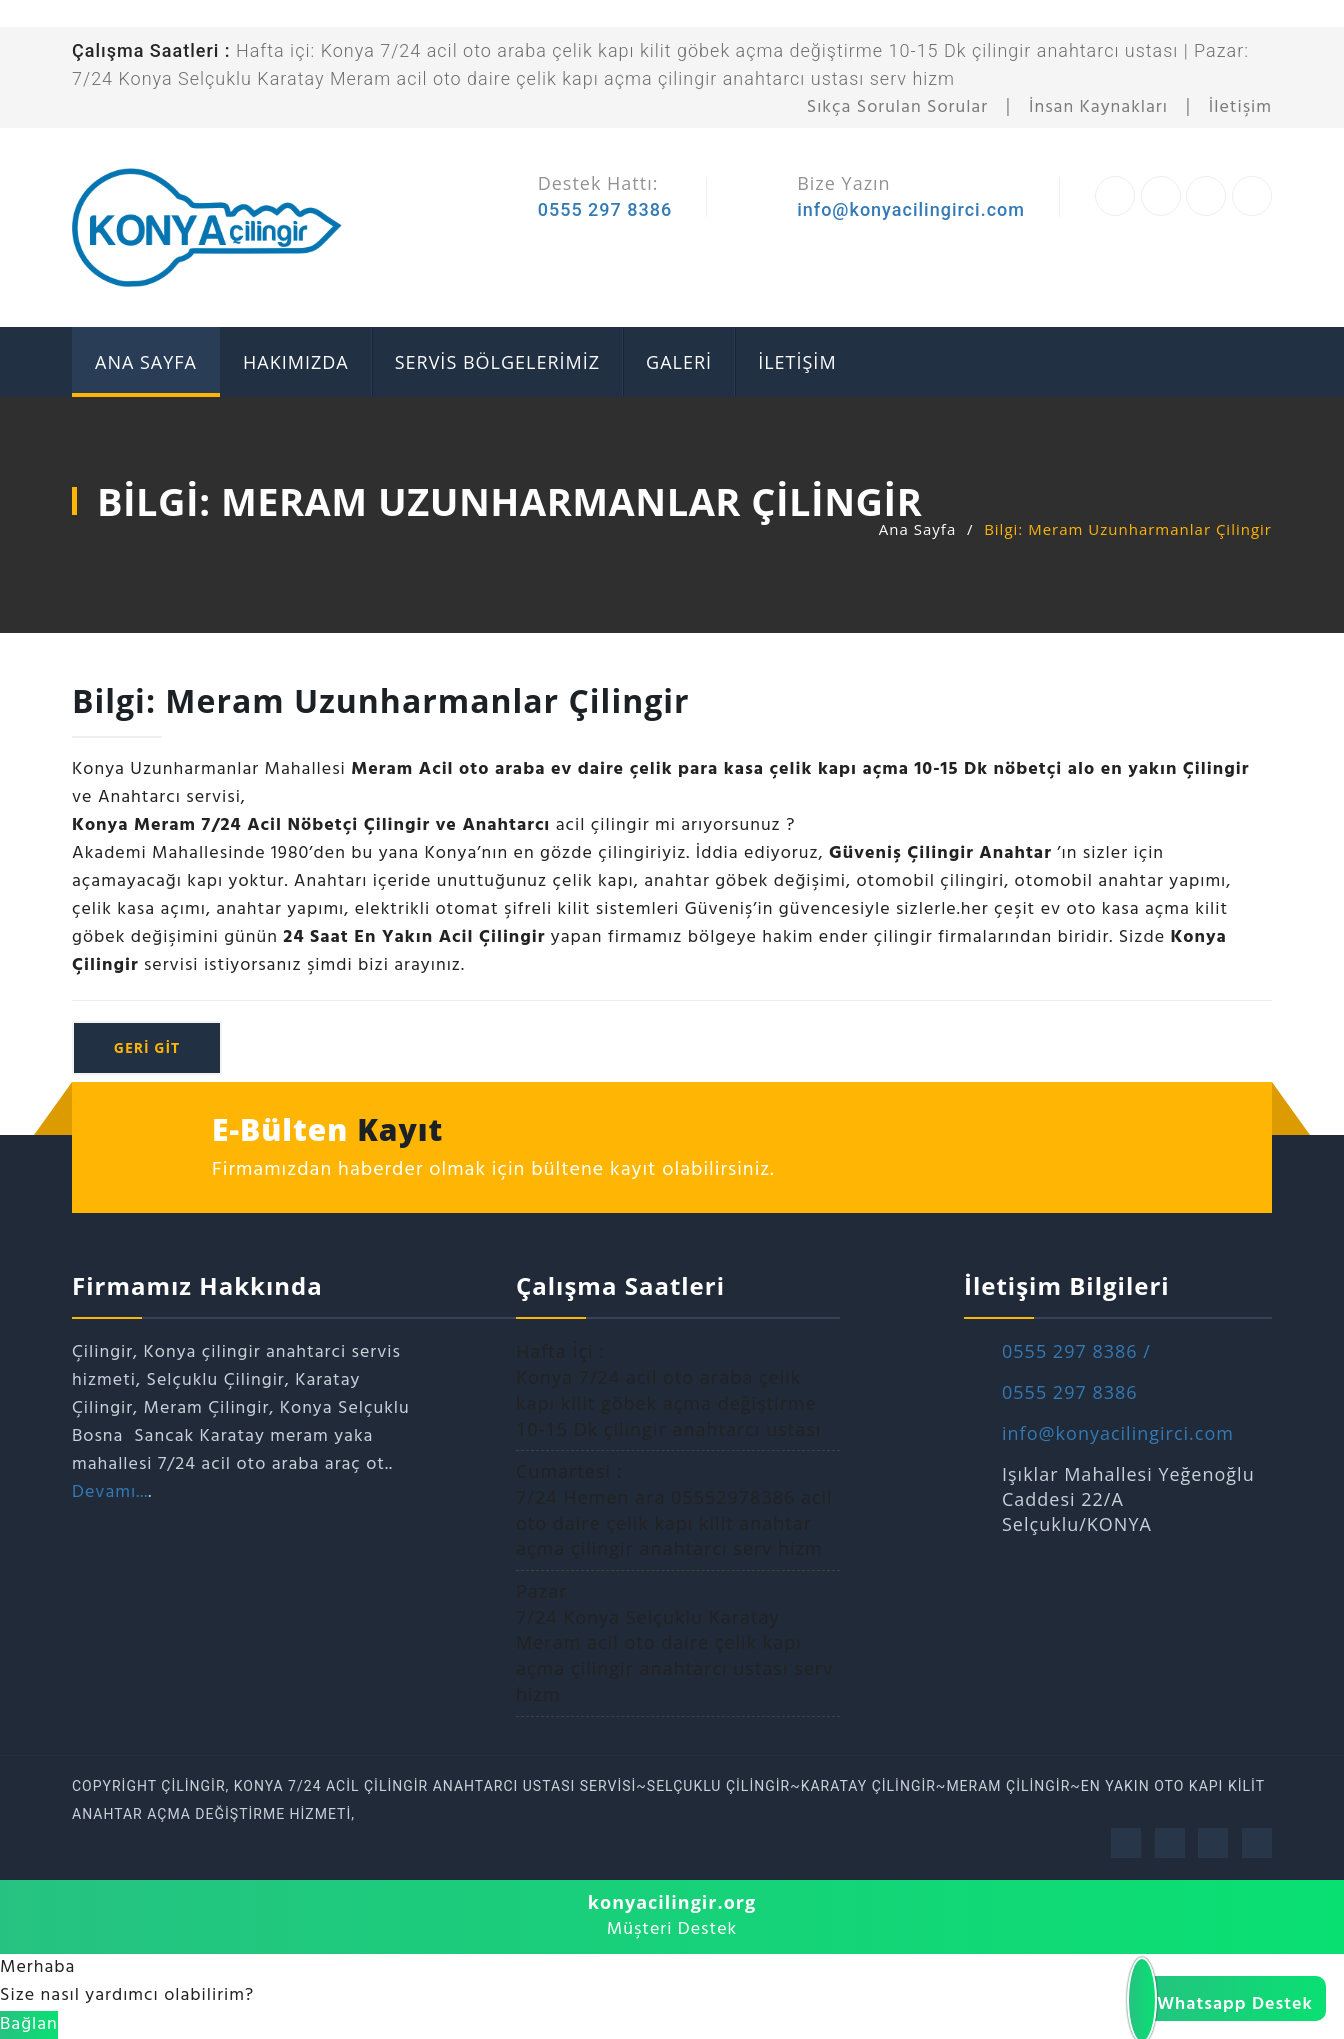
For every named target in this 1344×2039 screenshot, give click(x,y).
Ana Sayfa (917, 529)
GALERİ (679, 362)
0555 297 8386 (605, 209)
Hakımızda (296, 362)
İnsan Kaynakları (1098, 107)
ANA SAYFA (146, 362)
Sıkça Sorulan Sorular (897, 107)
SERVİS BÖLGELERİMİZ (497, 362)
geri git (147, 1047)
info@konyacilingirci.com (911, 209)
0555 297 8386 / (1076, 1351)
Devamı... (110, 1493)
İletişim (1240, 107)
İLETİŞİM (797, 362)
